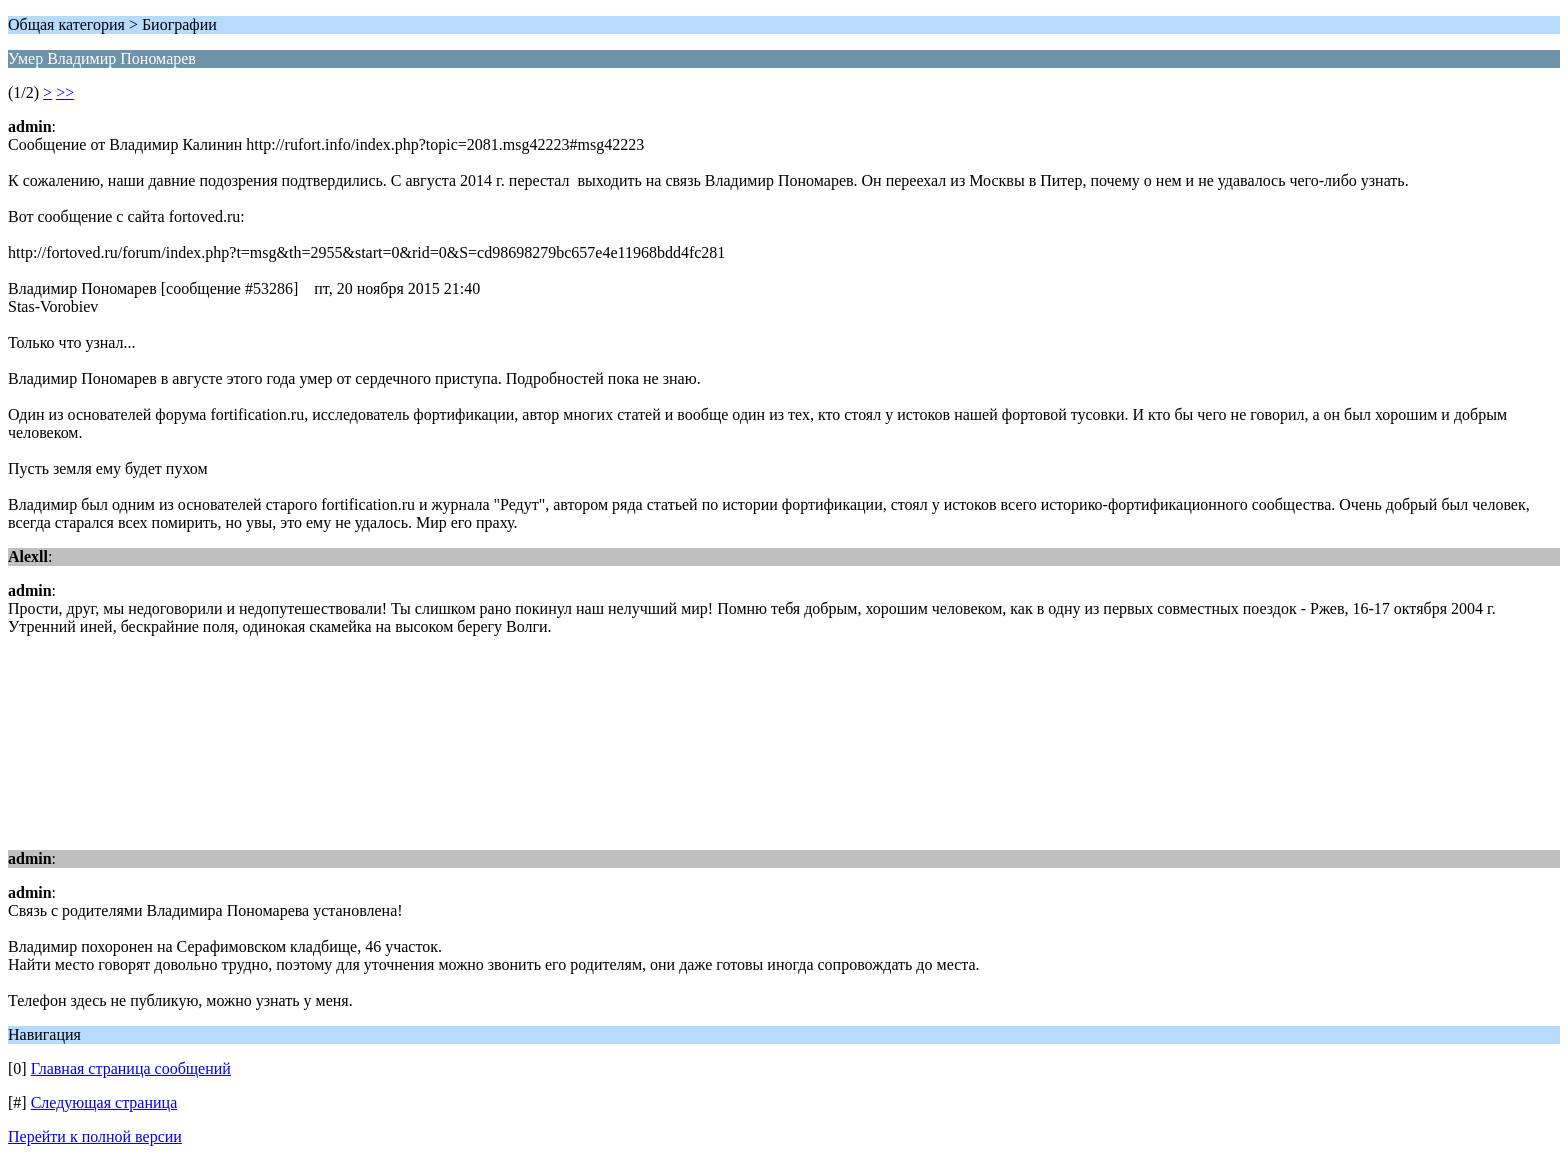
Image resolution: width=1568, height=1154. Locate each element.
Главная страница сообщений (131, 1068)
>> (65, 92)
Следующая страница (104, 1102)
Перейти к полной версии (95, 1136)
